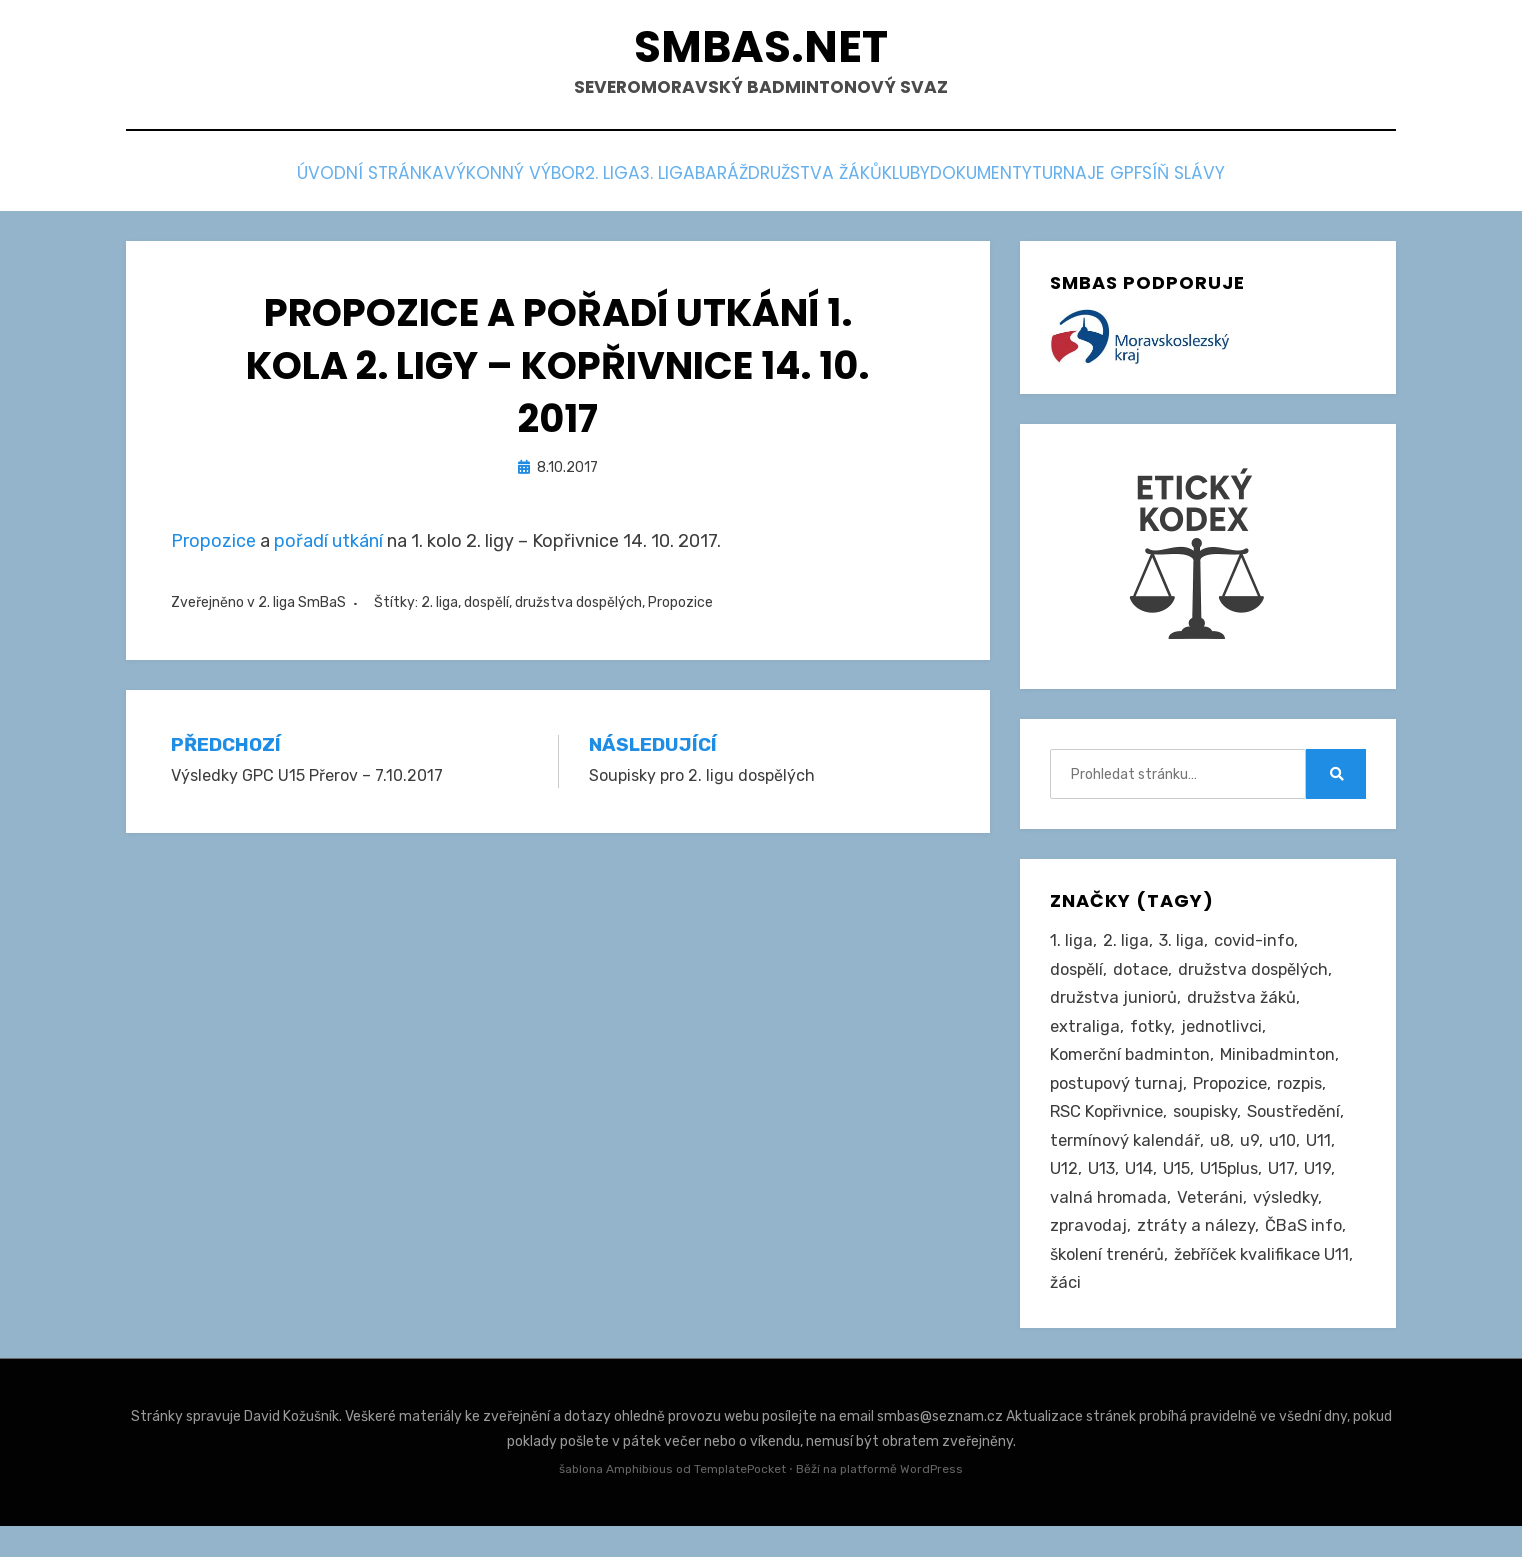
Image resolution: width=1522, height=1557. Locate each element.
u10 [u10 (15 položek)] (1288, 1161)
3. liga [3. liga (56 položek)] (1182, 947)
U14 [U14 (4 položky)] (1140, 1191)
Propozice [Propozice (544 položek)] (1237, 1100)
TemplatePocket (740, 1501)
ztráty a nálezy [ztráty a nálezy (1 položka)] (1198, 1253)
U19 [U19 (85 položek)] (1323, 1191)
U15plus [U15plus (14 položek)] (1232, 1191)
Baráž (703, 181)
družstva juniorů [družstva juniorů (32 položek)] (1115, 1008)
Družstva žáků (827, 181)
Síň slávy (1323, 181)
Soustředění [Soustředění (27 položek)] (1304, 1130)
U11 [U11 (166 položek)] (1324, 1161)
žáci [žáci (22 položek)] (1259, 1314)
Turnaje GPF (1196, 181)
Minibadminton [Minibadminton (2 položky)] (1283, 1069)
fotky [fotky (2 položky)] (1152, 1038)
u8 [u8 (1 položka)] (1224, 1161)
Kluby (951, 181)
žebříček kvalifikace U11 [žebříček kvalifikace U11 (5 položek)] (1141, 1314)
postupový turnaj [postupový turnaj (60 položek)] (1119, 1100)
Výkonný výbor (401, 181)
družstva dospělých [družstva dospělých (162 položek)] (1262, 977)
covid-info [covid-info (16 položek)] (1256, 947)
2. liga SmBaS (302, 606)
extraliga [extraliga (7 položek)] (1085, 1038)
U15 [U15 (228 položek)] (1178, 1191)
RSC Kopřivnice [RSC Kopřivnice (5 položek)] (1108, 1130)
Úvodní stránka (229, 181)
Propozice (213, 546)
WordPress (931, 1501)
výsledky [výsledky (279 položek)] (1290, 1222)
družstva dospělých (578, 606)
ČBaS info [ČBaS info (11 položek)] (1307, 1253)
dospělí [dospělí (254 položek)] (1078, 977)
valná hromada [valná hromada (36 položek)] (1109, 1222)
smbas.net (761, 50)
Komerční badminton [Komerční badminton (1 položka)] (1132, 1069)
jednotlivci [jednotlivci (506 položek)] (1225, 1038)
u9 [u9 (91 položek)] (1254, 1161)
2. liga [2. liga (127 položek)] (1126, 947)
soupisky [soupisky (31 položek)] (1211, 1130)
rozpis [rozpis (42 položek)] (1310, 1100)
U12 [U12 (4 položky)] (1064, 1191)
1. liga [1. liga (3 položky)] (1071, 947)
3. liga (616, 181)
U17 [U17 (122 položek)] (1286, 1191)
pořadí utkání (328, 546)
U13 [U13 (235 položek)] (1102, 1191)
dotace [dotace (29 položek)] (1145, 977)
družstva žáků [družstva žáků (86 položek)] (1246, 1008)
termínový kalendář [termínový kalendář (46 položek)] (1127, 1161)
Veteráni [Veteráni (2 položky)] (1212, 1222)
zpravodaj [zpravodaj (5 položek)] (1089, 1253)
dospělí (486, 606)
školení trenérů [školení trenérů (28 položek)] (1110, 1283)
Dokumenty (1059, 181)
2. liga (528, 181)
